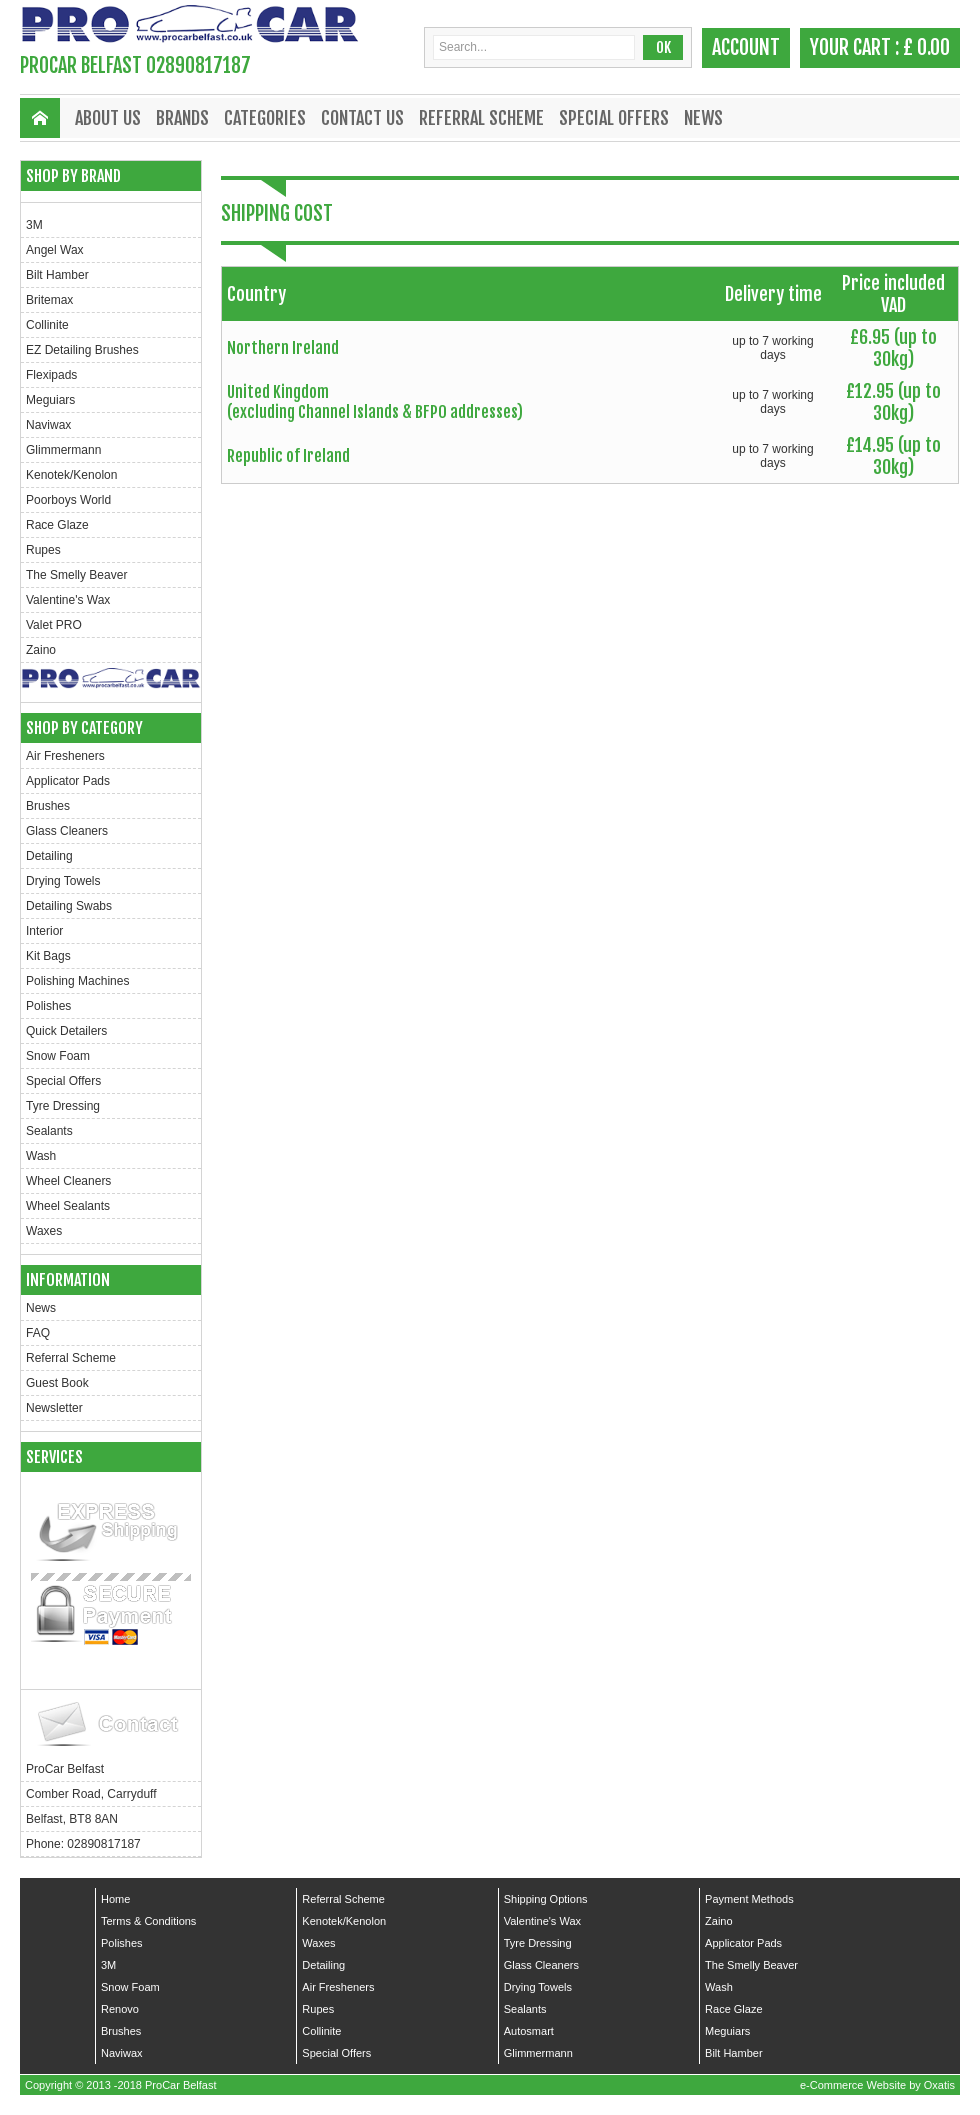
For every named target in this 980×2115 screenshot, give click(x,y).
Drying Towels (63, 881)
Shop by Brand (73, 176)
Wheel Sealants (68, 1206)
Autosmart (529, 2031)
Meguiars (50, 400)
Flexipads (51, 375)
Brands (182, 118)
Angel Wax (55, 250)
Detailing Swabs (69, 906)
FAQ (38, 1333)
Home (115, 1899)
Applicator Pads (68, 781)
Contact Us (362, 118)
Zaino (41, 650)
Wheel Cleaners (68, 1181)
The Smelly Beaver (76, 575)
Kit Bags (48, 956)
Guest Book (57, 1383)
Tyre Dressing (63, 1106)
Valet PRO (54, 625)
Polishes (48, 1006)
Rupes (43, 550)
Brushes (48, 806)
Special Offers (614, 118)
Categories (265, 118)
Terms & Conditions (148, 1921)
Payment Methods (749, 1899)
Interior (44, 931)
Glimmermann (63, 450)
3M (34, 225)
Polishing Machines (77, 981)
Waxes (44, 1231)
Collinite (47, 325)
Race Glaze (57, 525)
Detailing (49, 856)
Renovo (120, 2009)
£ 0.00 (926, 47)
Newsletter (54, 1408)
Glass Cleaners (67, 831)
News (703, 118)
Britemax (49, 300)
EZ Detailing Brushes (82, 350)
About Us (108, 118)
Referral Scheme (481, 118)
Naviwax (48, 425)
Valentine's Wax (68, 600)
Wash (41, 1156)
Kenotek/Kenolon (71, 475)
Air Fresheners (65, 756)
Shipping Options (546, 1899)
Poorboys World (68, 500)
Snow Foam (58, 1056)
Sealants (49, 1131)
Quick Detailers (66, 1031)
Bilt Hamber (57, 275)
